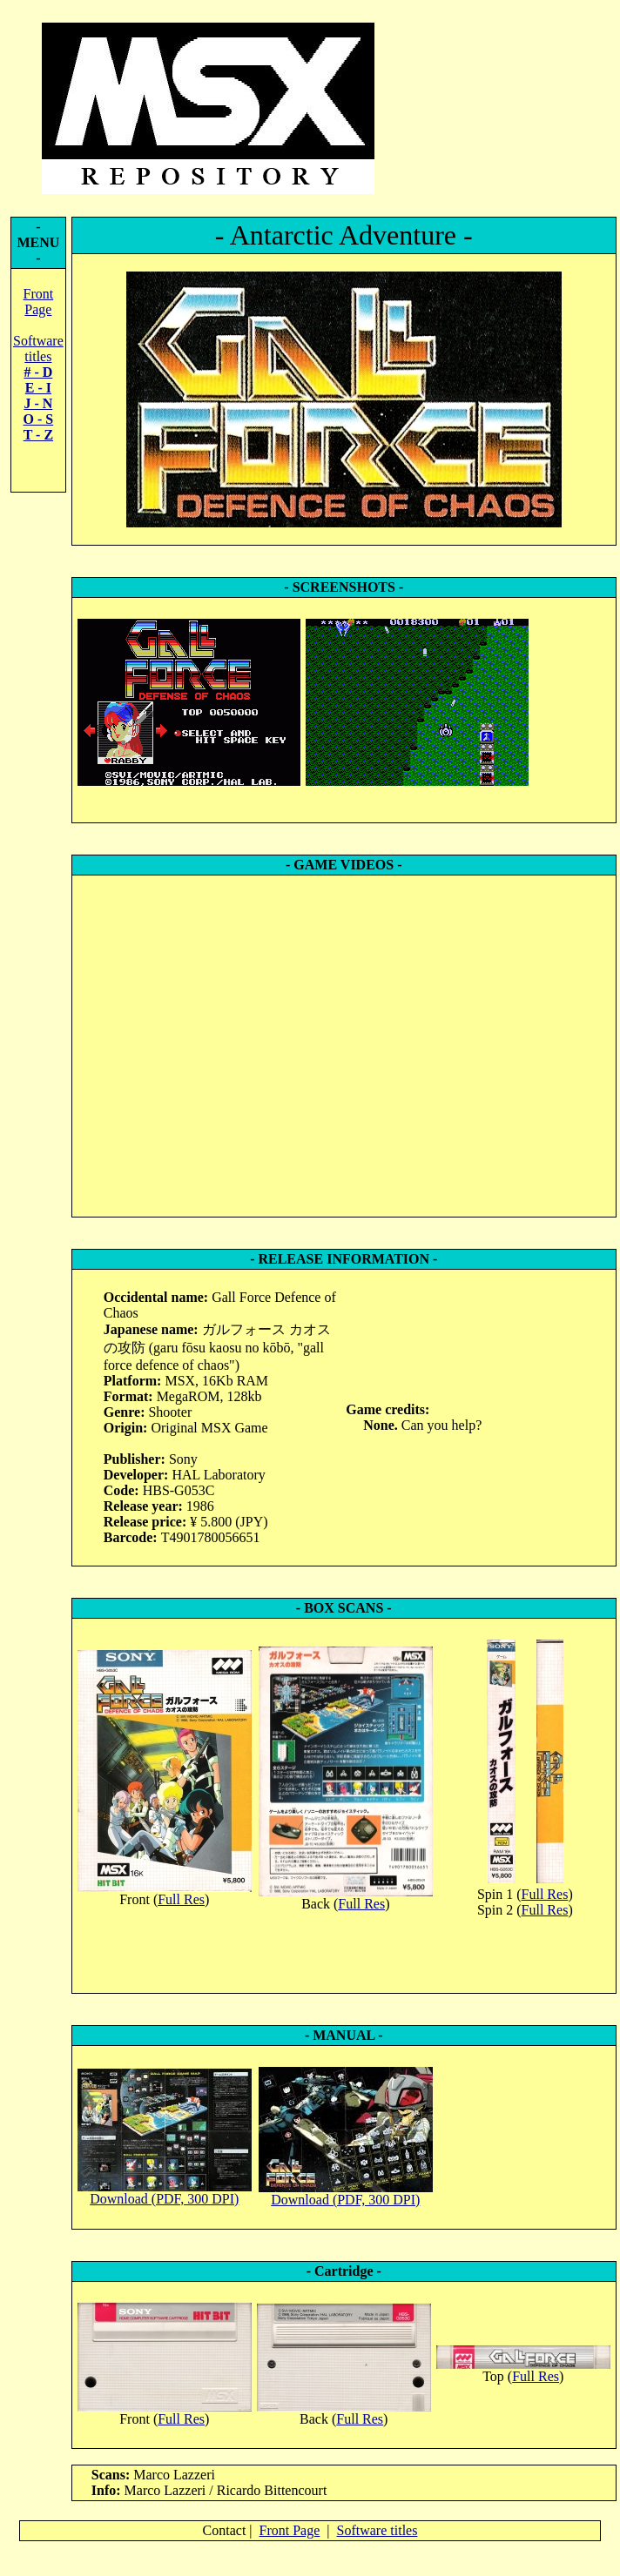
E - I (38, 387)
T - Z (38, 434)
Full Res (181, 1899)
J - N (38, 403)
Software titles (38, 348)
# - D (38, 372)
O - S (39, 419)
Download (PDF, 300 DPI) (164, 2198)
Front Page (39, 301)
